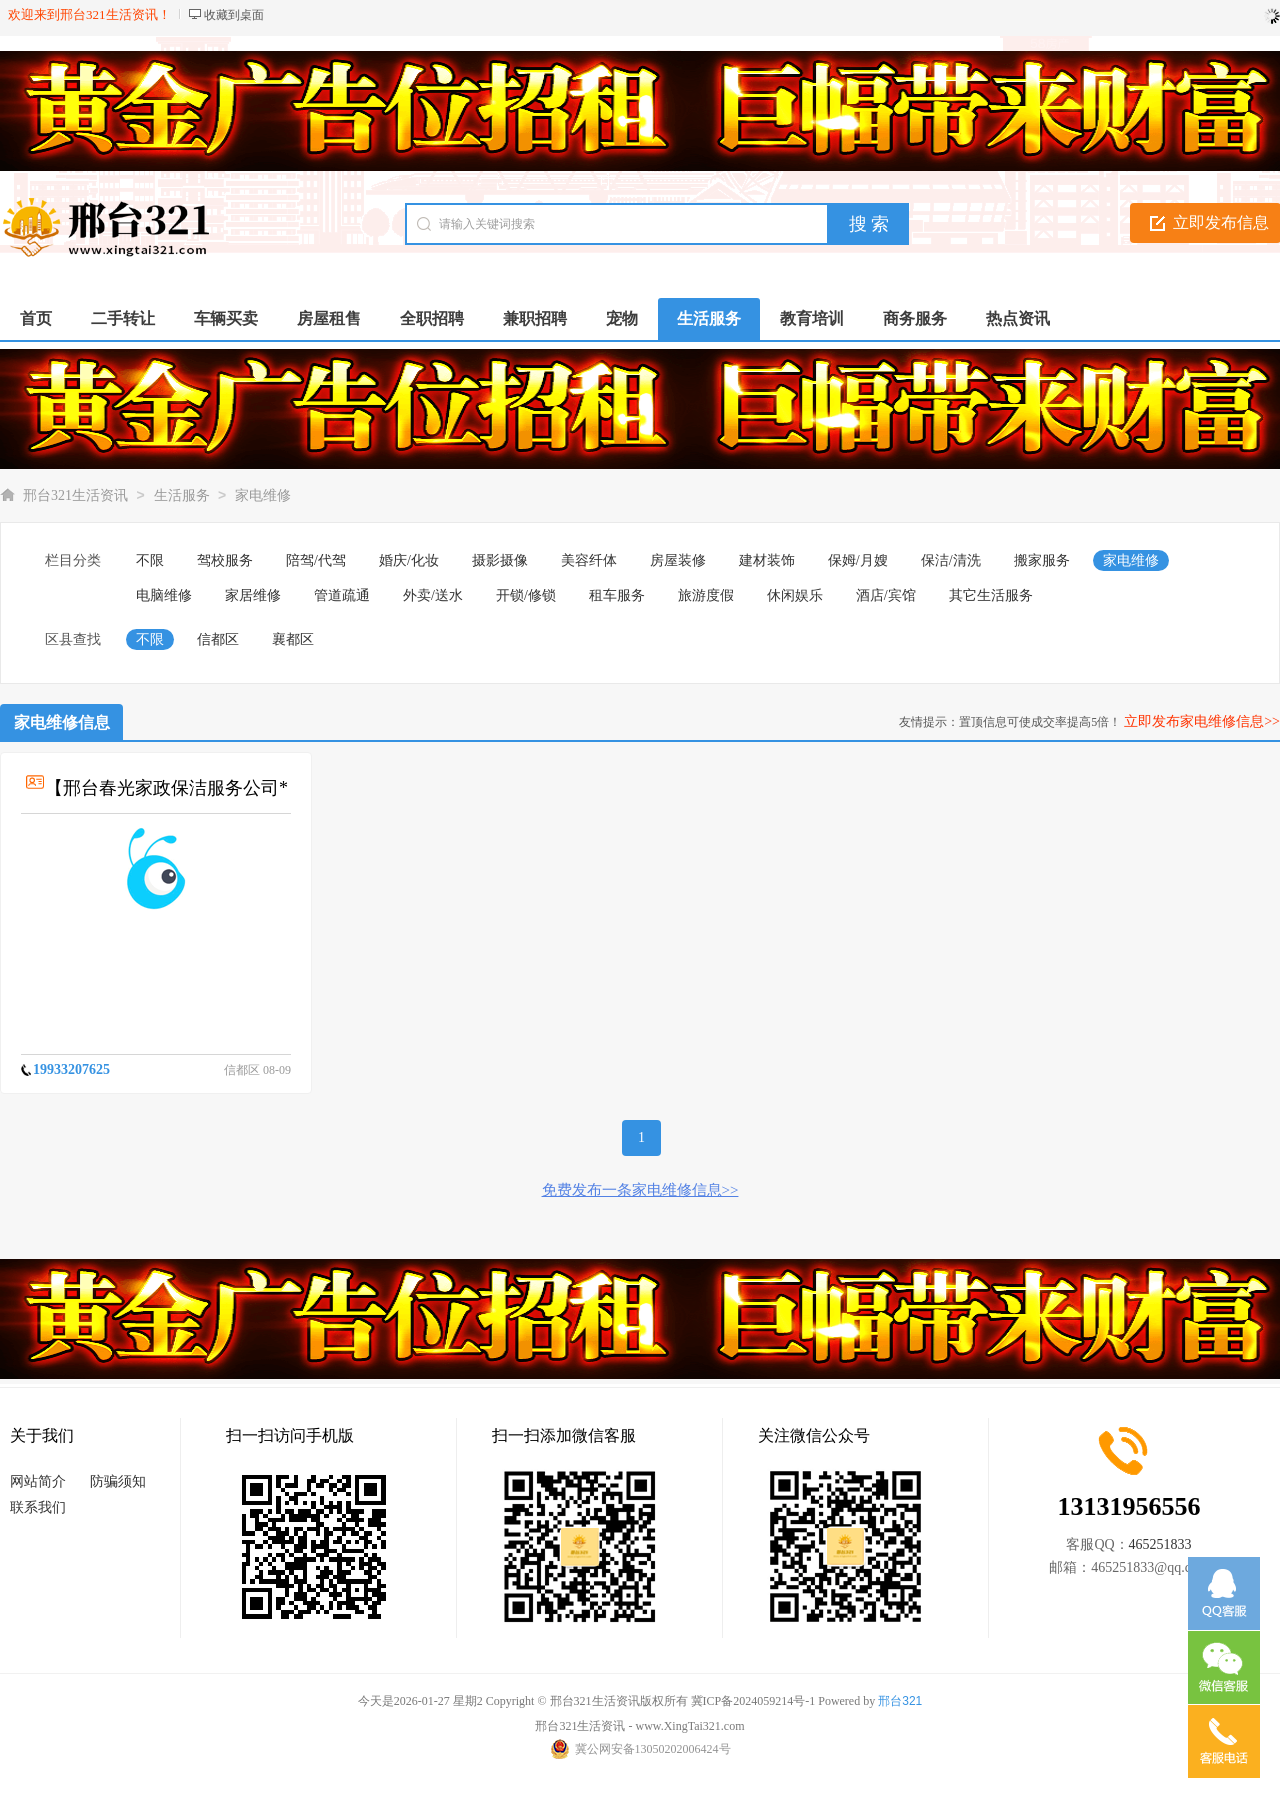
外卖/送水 (433, 595)
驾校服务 (225, 560)
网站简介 (38, 1481)
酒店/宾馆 (886, 595)
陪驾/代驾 (316, 560)
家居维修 (253, 595)
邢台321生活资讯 (75, 495)
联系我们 (38, 1507)
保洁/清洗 (951, 560)
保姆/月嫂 (858, 560)
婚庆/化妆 (409, 560)
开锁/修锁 (526, 595)
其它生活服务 (991, 595)
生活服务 (182, 495)
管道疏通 (342, 595)
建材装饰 (767, 560)
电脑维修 (164, 595)
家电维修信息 (62, 722)
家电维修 (263, 495)
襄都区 (293, 639)
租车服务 (617, 595)
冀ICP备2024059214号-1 (753, 1701)
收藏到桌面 (234, 15)
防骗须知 (118, 1481)
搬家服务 (1042, 560)
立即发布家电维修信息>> (1202, 721)
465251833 (1160, 1544)
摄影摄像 (500, 560)
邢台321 (900, 1701)
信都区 (218, 639)
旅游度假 (706, 595)
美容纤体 (589, 560)
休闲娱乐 (795, 595)
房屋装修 (678, 560)
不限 (150, 560)
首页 (36, 318)
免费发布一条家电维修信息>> (640, 1190)
